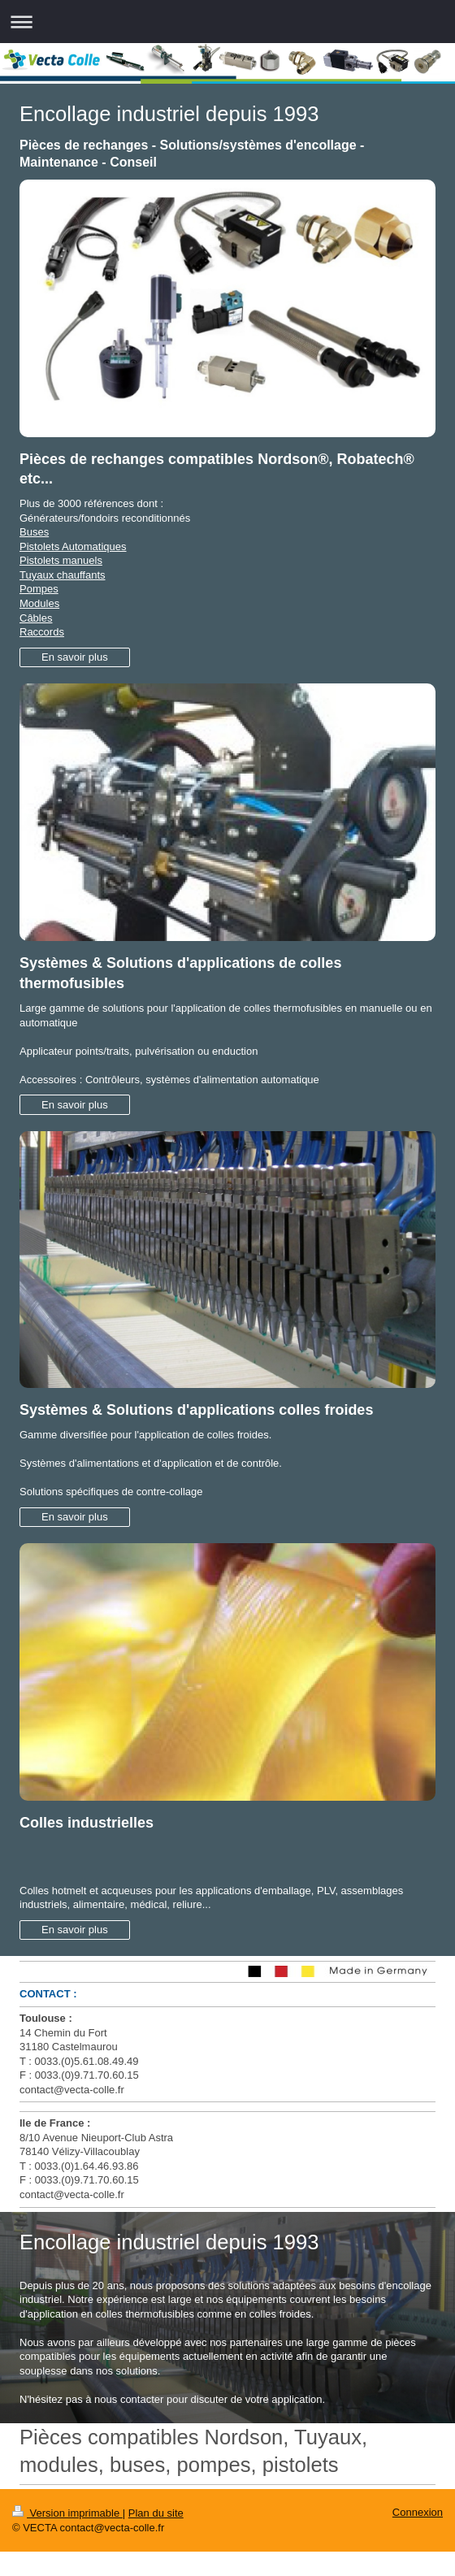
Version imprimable (67, 2513)
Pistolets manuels (61, 560)
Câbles (36, 618)
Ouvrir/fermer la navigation (227, 21)
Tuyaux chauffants (63, 575)
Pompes (39, 589)
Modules (39, 603)
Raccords (42, 632)
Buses (34, 532)
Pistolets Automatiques (73, 546)
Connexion (417, 2512)
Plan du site (156, 2513)
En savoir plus (74, 657)
